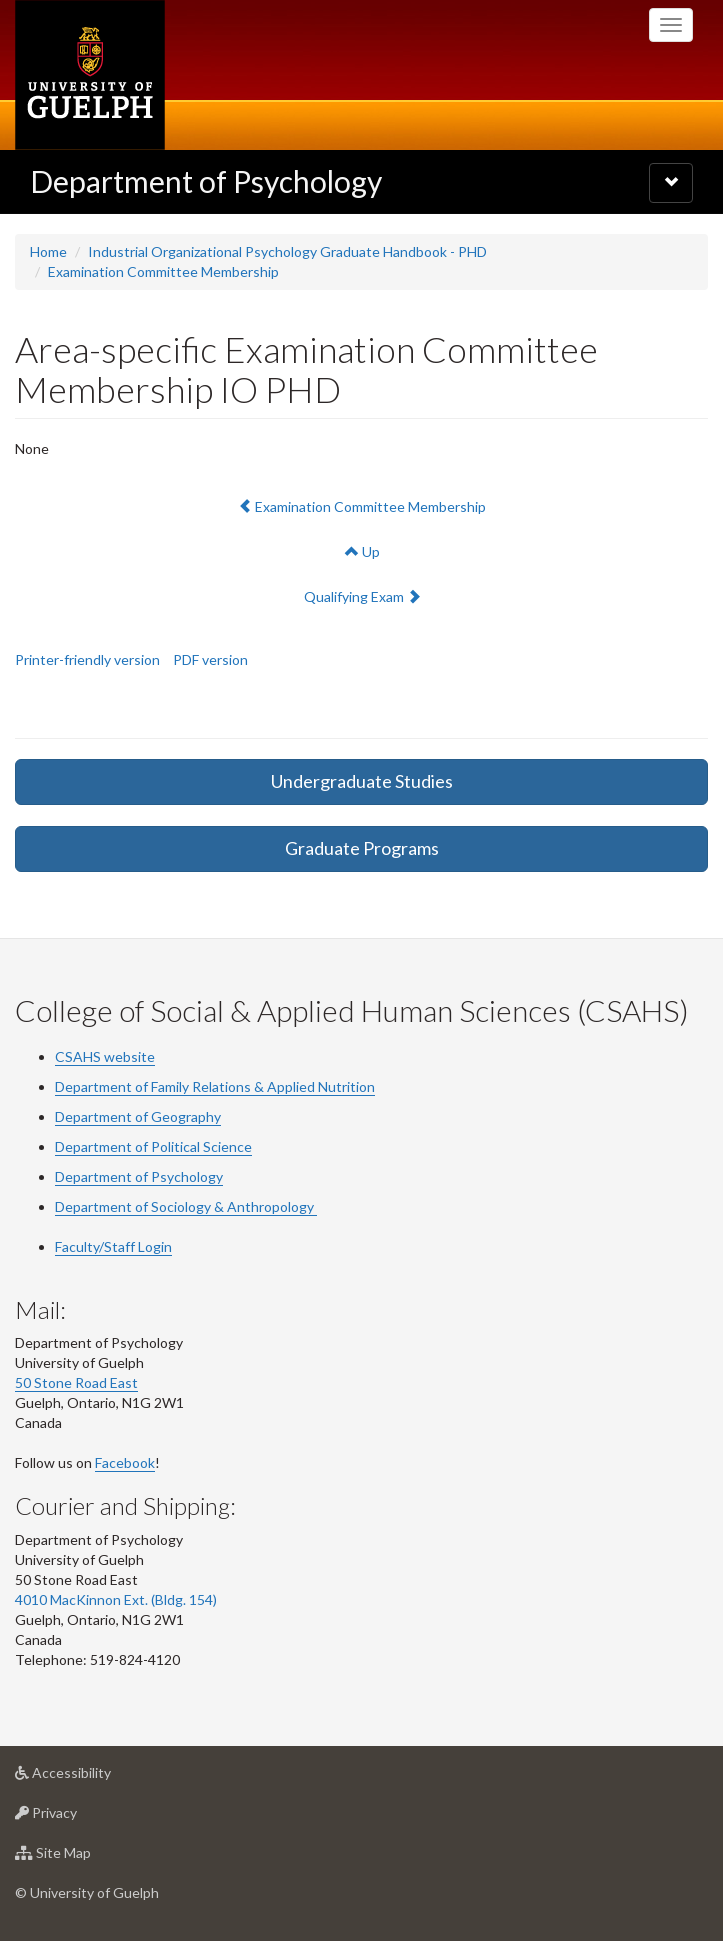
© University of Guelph (87, 1892)
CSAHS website (105, 1056)
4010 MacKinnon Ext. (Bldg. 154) (116, 1599)
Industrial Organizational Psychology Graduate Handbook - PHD (287, 251)
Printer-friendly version (87, 659)
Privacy (77, 1817)
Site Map (84, 1857)
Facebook (125, 1462)
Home (48, 251)
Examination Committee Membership (163, 271)
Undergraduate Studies (362, 781)
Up (362, 551)
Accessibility (94, 1777)
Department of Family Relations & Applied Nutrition (215, 1086)
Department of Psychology (206, 181)
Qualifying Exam (362, 595)
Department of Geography (138, 1116)
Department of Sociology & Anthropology (186, 1206)
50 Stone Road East (76, 1382)
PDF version (210, 659)
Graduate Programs (362, 848)
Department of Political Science (153, 1146)
